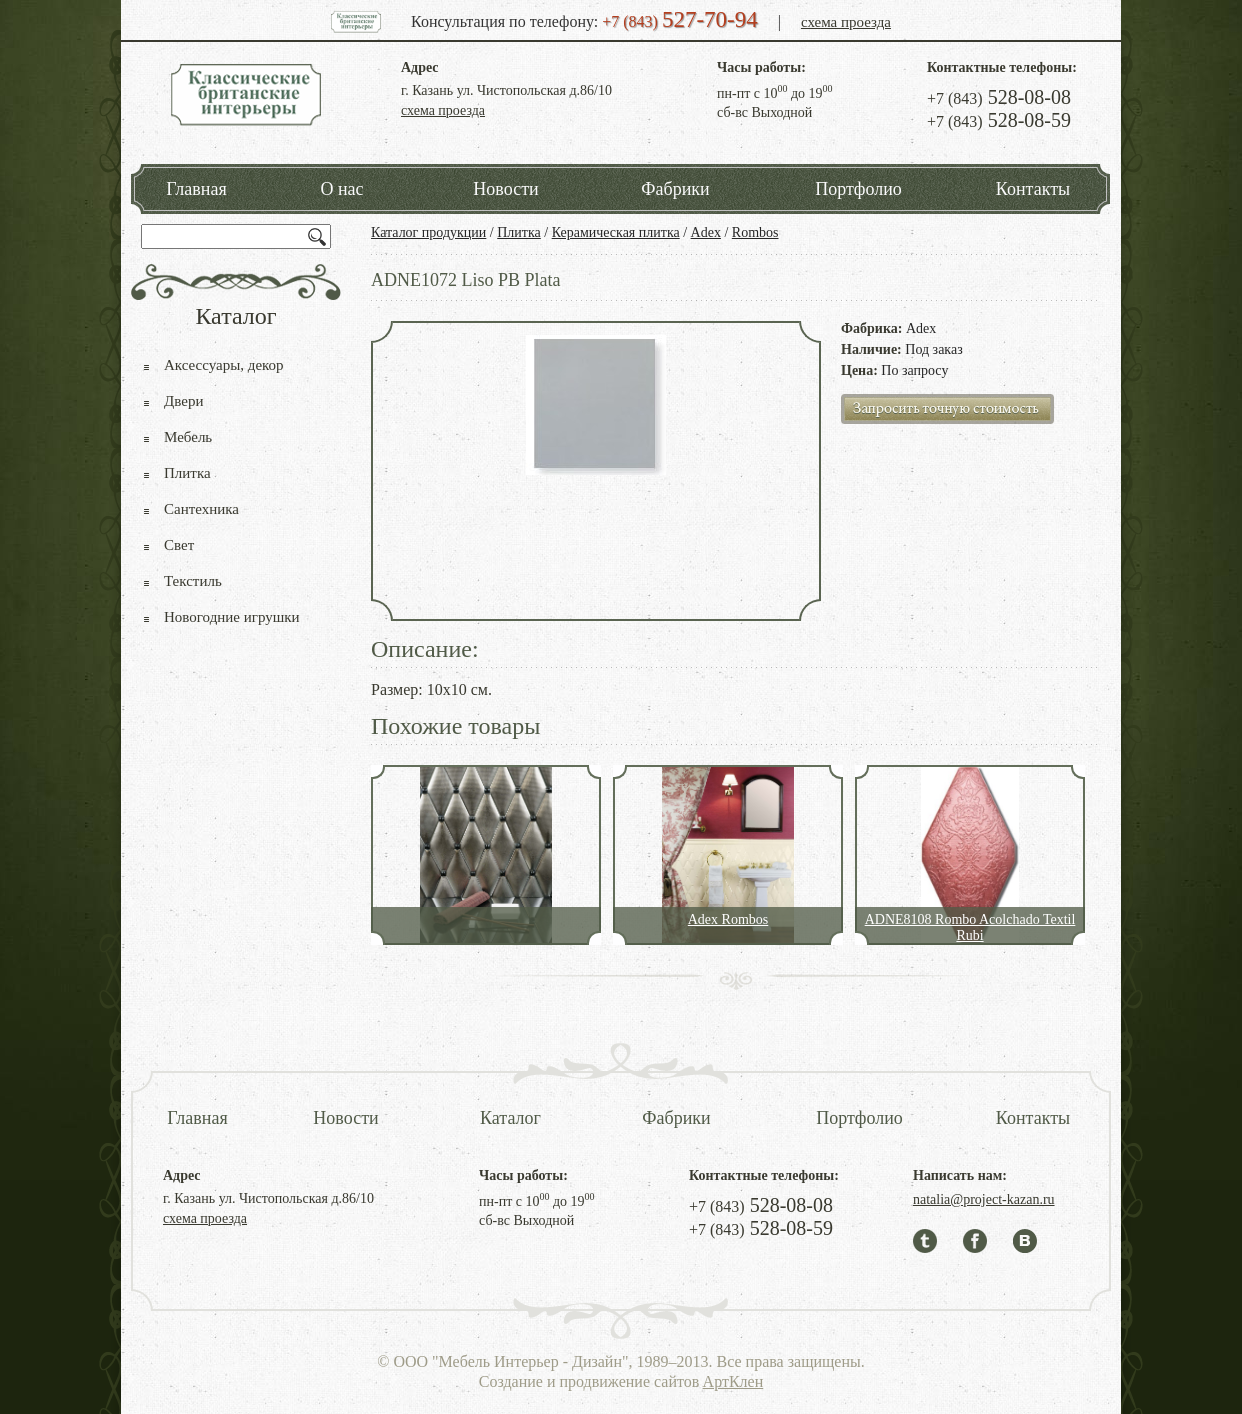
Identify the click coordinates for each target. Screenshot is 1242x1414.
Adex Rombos (728, 919)
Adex (706, 232)
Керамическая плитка (616, 232)
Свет (179, 545)
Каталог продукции (428, 232)
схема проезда (846, 22)
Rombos (755, 232)
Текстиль (193, 581)
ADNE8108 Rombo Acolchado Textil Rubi (970, 927)
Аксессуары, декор (224, 365)
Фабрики (675, 189)
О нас (341, 189)
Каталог (510, 1118)
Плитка (519, 232)
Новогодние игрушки (232, 617)
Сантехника (201, 509)
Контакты (1033, 189)
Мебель (188, 437)
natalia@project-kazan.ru (984, 1199)
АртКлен (733, 1381)
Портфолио (858, 189)
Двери (183, 401)
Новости (505, 189)
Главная (196, 189)
